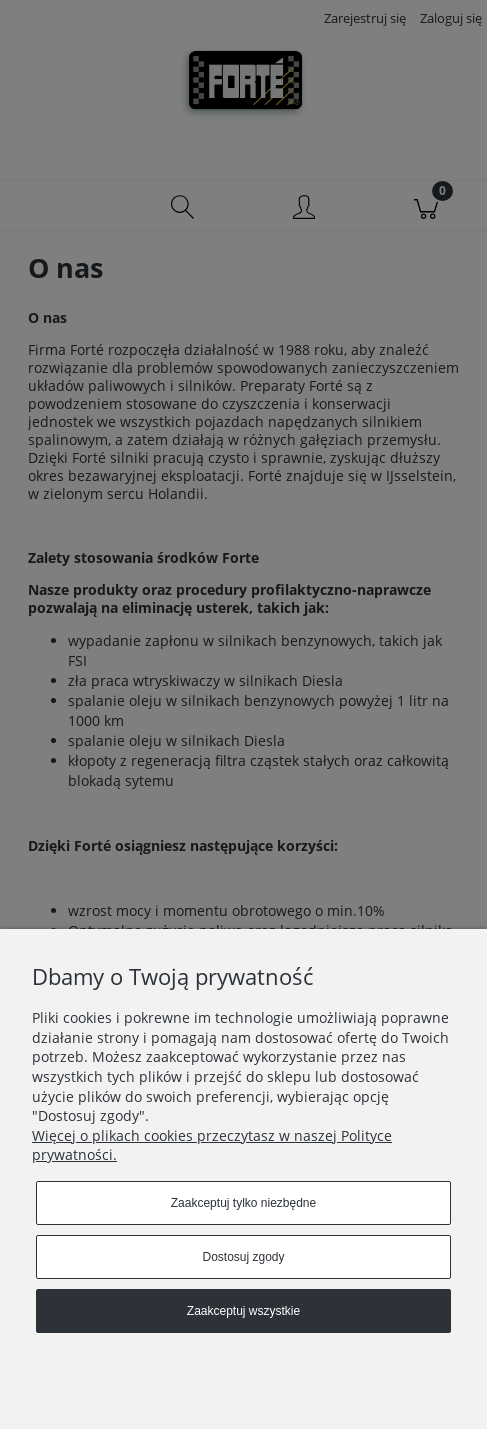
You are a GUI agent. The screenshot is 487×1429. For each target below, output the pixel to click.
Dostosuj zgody (243, 1257)
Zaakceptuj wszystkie (243, 1311)
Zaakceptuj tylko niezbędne (243, 1203)
